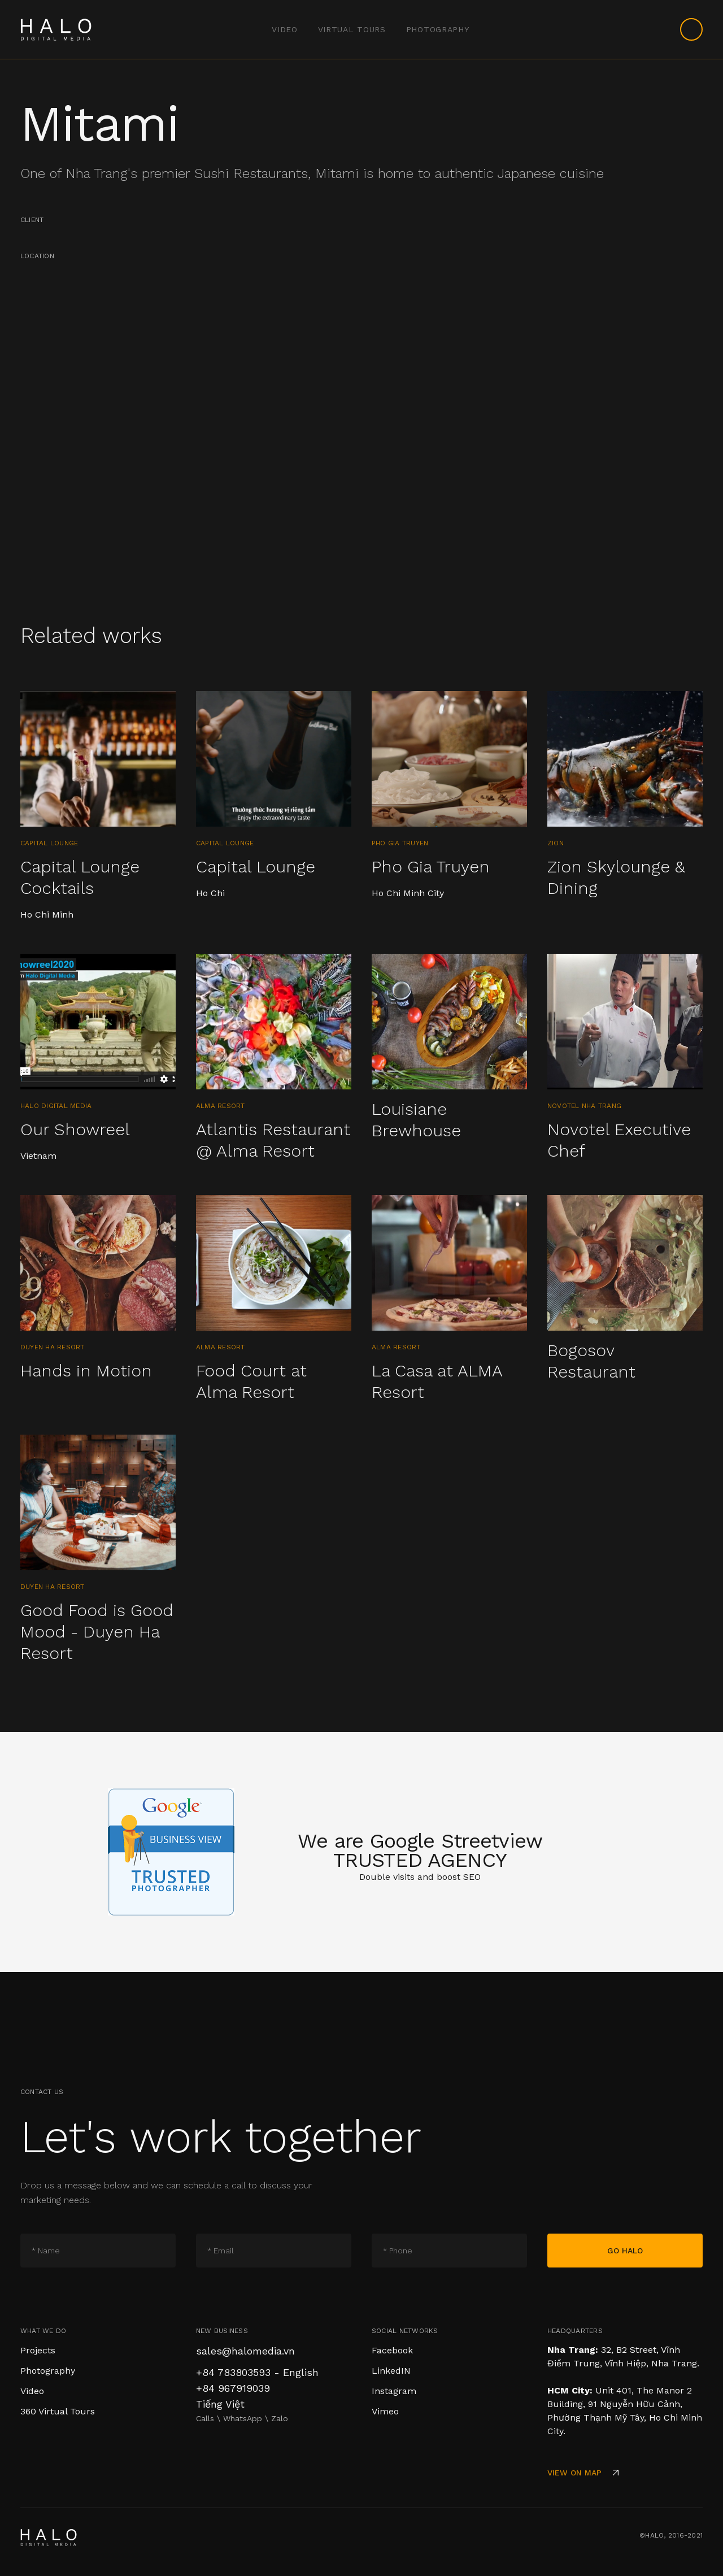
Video (32, 2391)
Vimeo (385, 2411)
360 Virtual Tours (57, 2411)
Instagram (394, 2391)
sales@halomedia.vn (245, 2351)
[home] (56, 29)
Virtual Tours (352, 29)
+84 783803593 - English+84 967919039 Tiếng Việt (257, 2388)
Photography (437, 29)
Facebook (392, 2350)
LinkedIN (391, 2370)
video (285, 29)
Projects (37, 2350)
